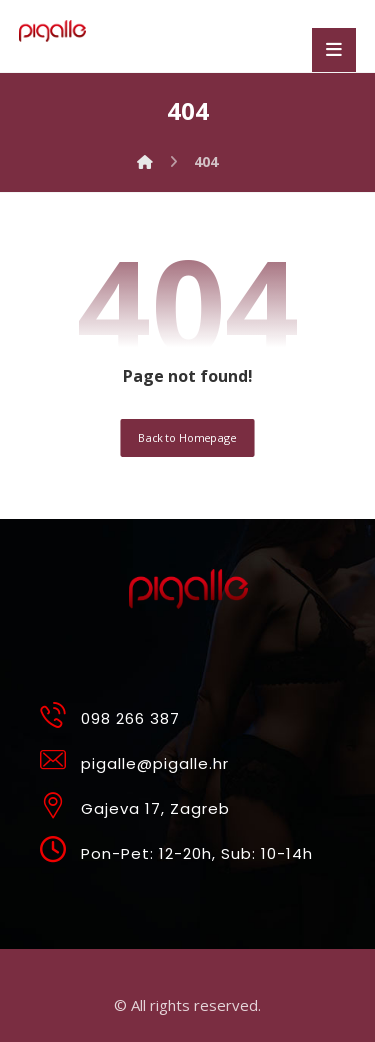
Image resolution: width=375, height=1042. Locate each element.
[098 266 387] (181, 709)
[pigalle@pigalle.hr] (181, 754)
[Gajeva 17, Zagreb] (181, 799)
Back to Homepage (187, 437)
